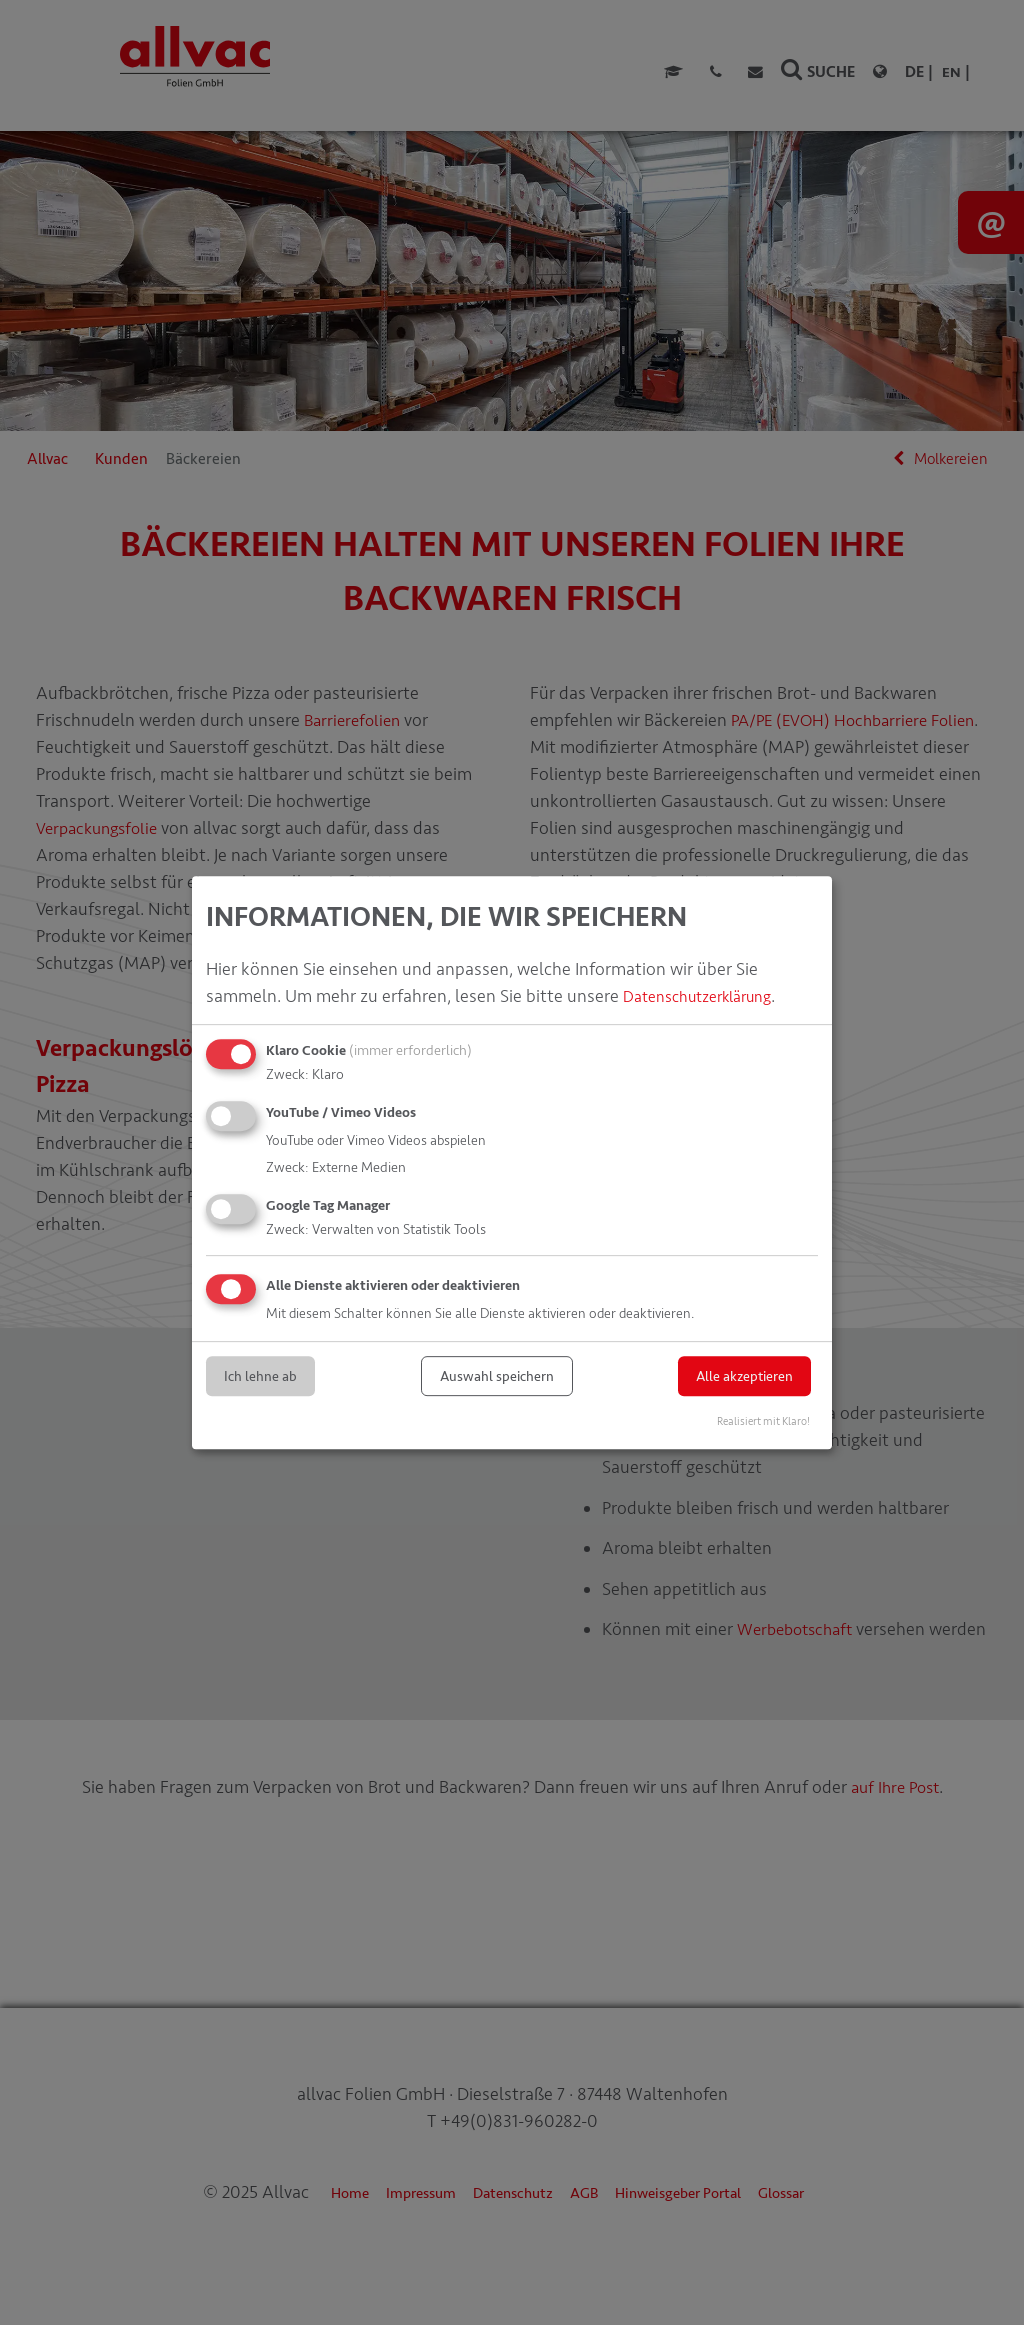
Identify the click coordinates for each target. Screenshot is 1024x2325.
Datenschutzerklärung (708, 996)
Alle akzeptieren (744, 1376)
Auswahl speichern (497, 1376)
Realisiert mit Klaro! (763, 1421)
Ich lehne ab (260, 1376)
